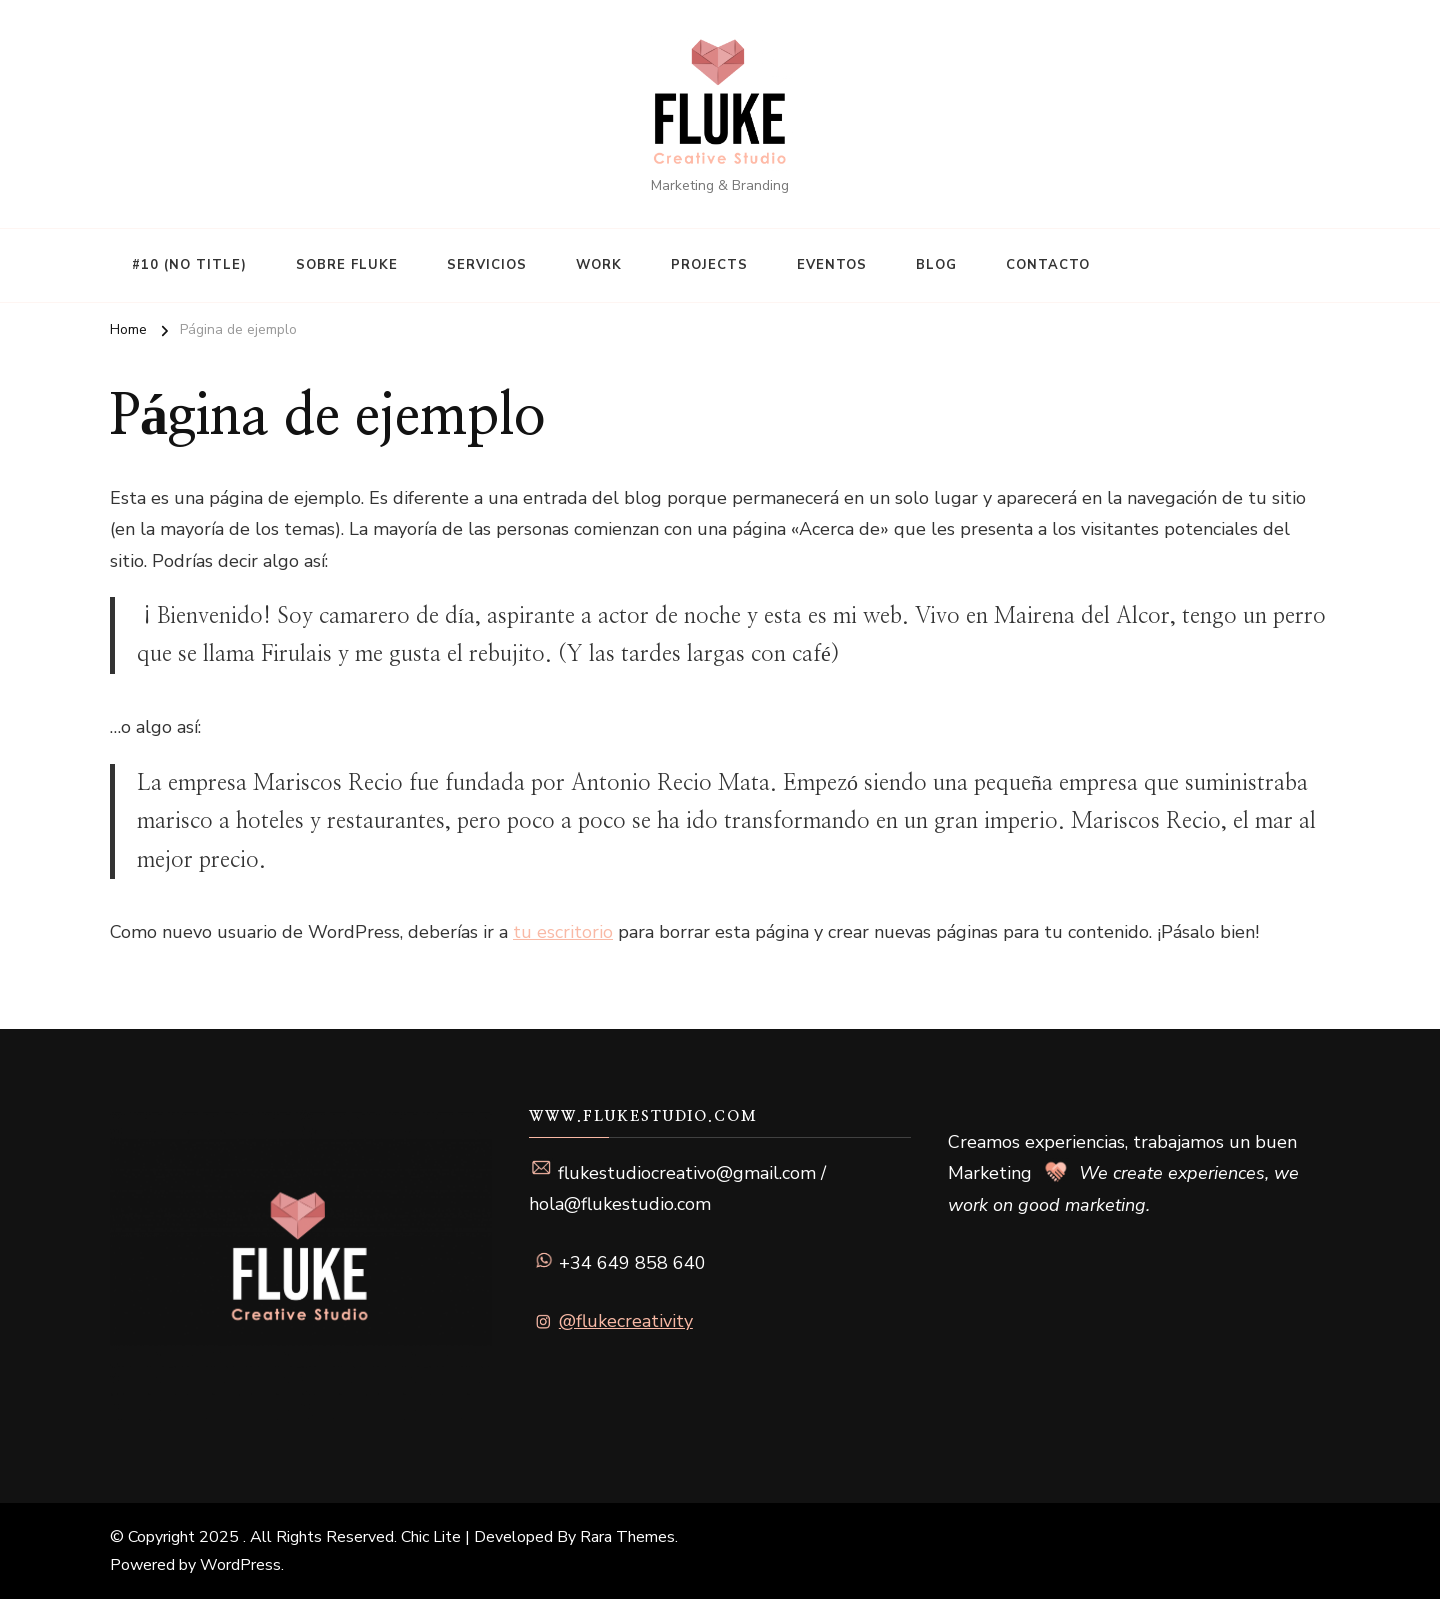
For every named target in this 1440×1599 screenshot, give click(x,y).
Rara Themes (627, 1537)
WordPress (240, 1565)
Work (599, 265)
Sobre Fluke (347, 265)
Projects (709, 265)
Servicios (487, 265)
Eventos (832, 265)
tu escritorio (563, 932)
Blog (936, 265)
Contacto (1048, 265)
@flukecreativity (626, 1321)
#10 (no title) (189, 265)
